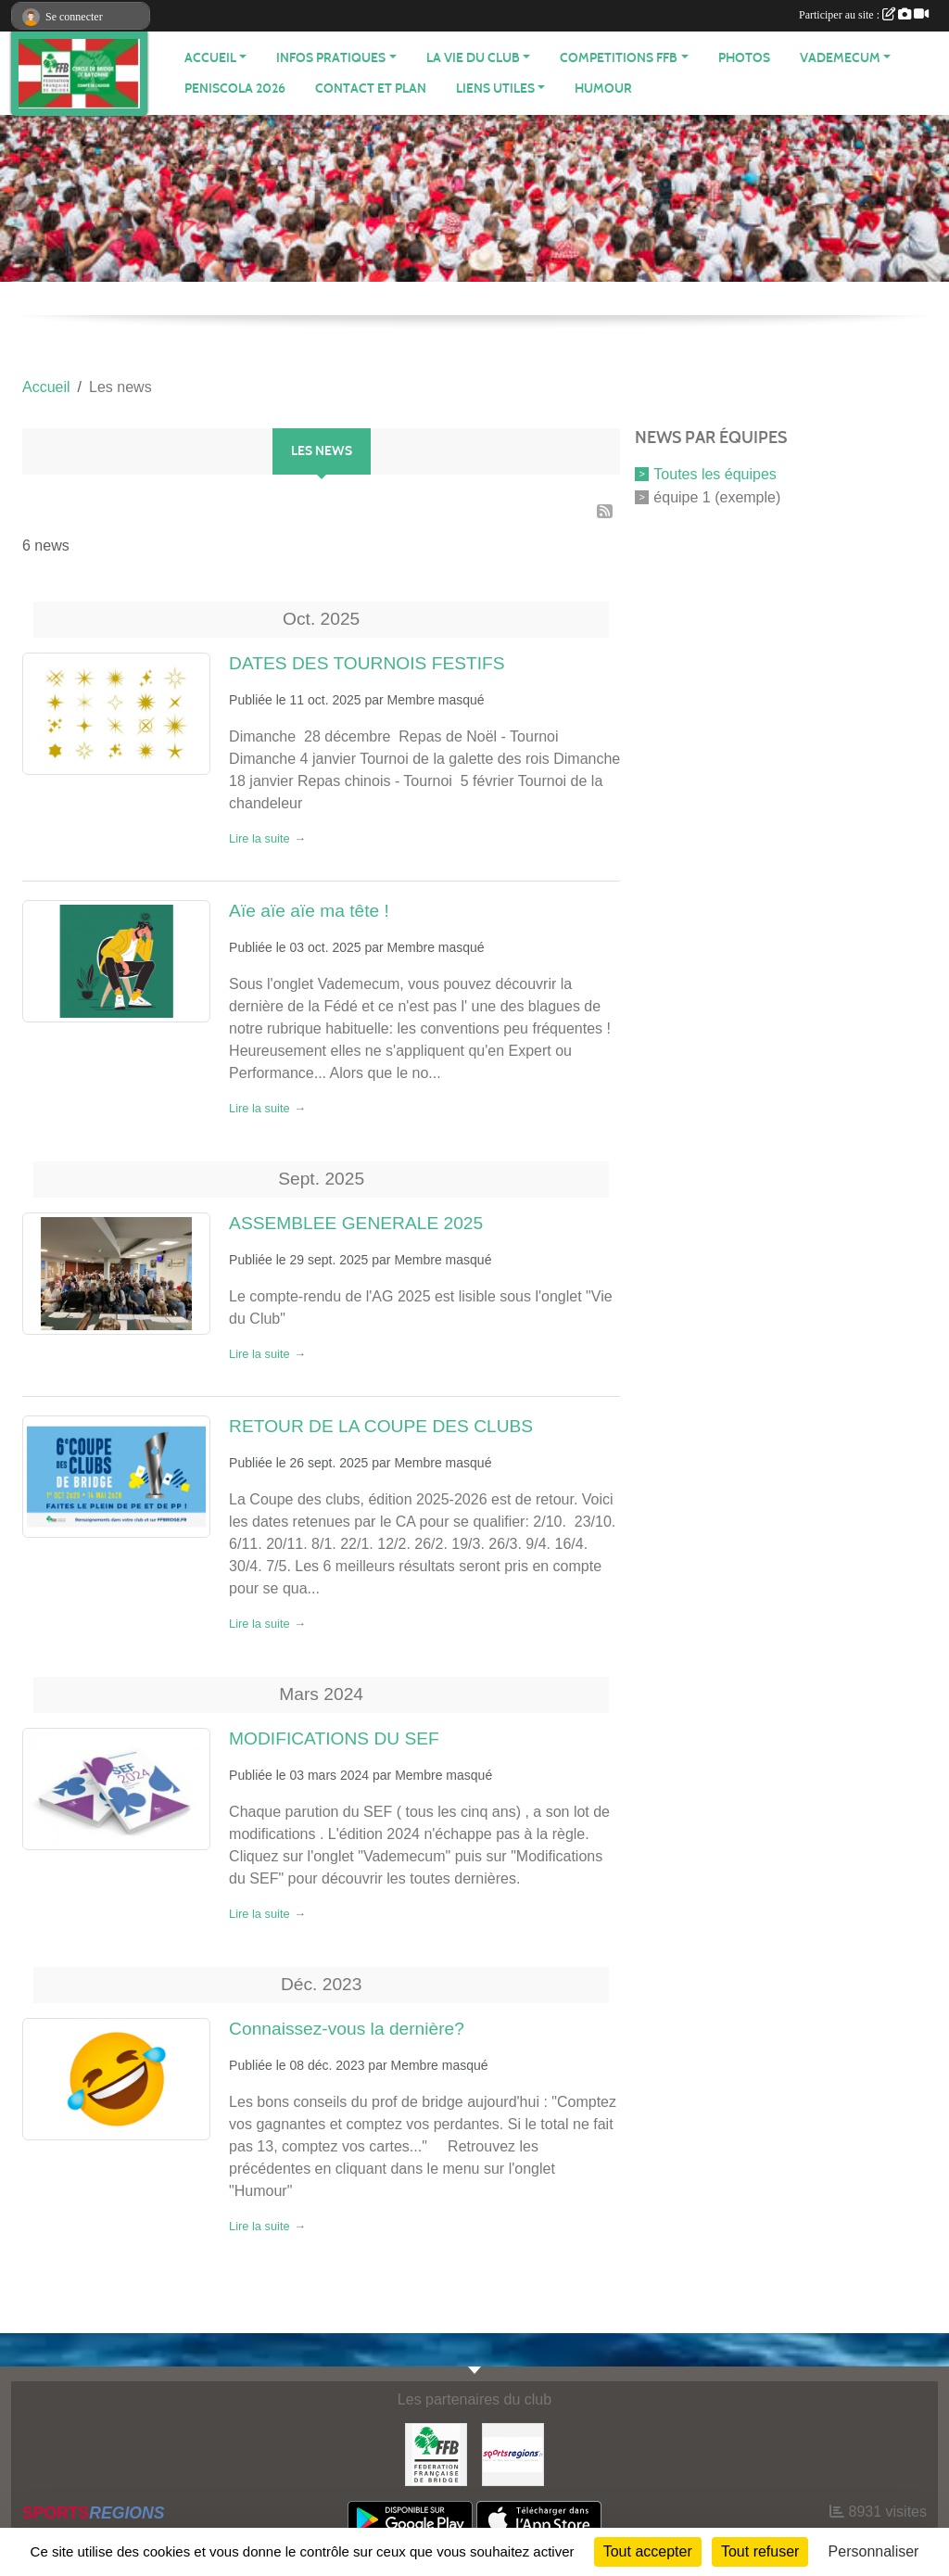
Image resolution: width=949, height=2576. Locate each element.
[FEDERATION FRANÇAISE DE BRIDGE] (436, 2453)
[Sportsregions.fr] (513, 2453)
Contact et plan (370, 88)
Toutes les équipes (715, 474)
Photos (744, 58)
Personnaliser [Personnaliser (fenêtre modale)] (874, 2551)
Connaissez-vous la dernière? (346, 2028)
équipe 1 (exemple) (716, 496)
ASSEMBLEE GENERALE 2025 (356, 1223)
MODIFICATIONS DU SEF (334, 1738)
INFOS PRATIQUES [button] (331, 58)
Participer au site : (864, 14)
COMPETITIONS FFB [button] (618, 58)
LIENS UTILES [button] (495, 88)
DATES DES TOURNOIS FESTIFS (366, 663)
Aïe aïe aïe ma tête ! (309, 910)
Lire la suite (259, 838)
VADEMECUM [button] (840, 58)
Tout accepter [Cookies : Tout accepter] (647, 2551)
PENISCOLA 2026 (234, 88)
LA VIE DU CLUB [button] (473, 58)
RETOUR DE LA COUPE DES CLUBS (381, 1426)
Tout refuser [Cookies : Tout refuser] (760, 2551)
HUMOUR (603, 88)
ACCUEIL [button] (210, 58)
